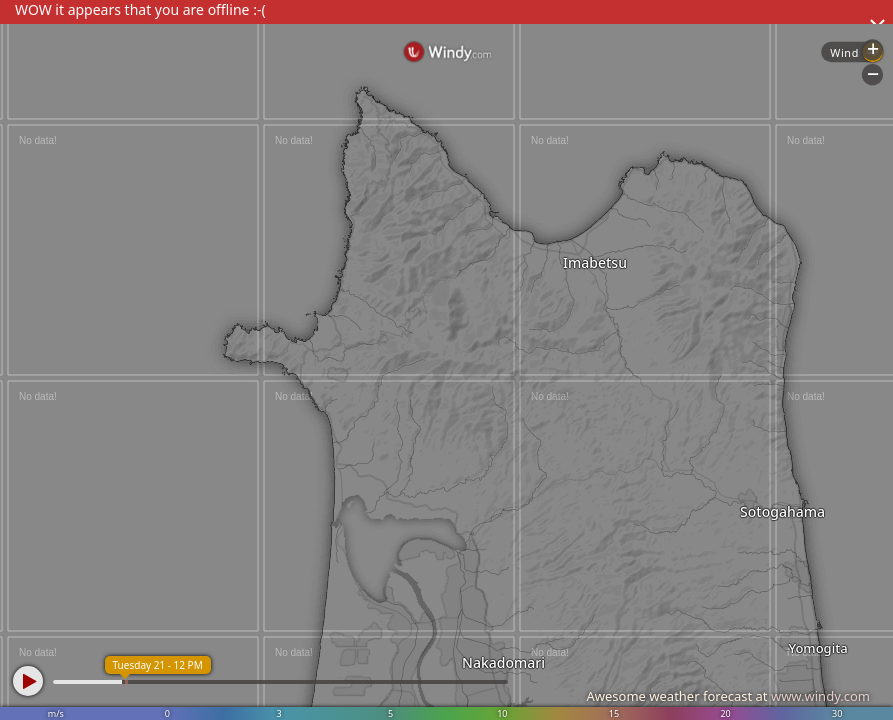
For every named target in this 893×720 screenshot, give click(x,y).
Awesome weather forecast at (728, 696)
